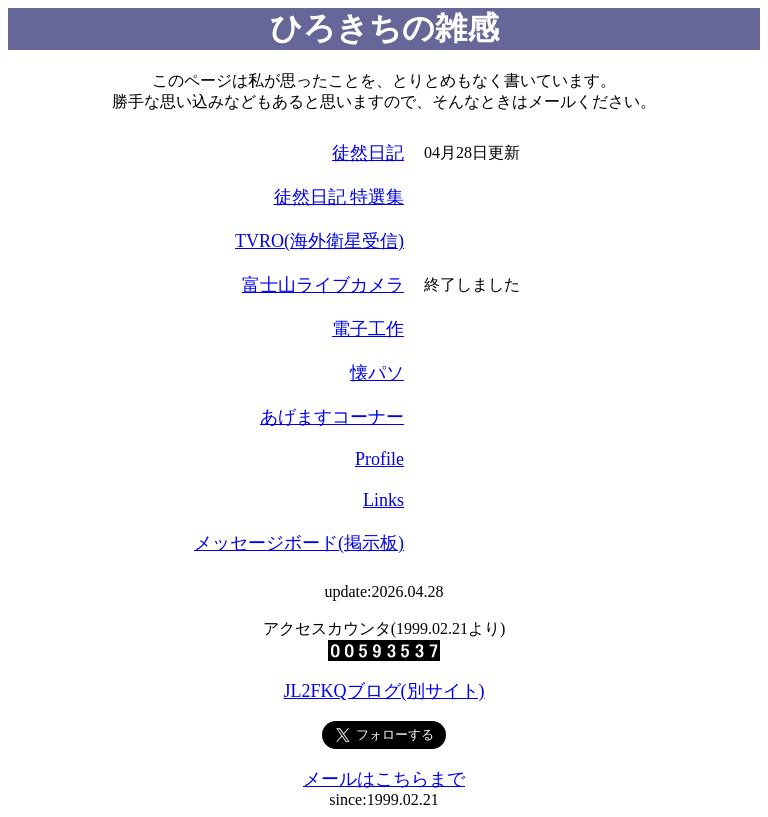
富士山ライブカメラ (323, 285)
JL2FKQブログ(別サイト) (384, 691)
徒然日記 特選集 (339, 197)
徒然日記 (368, 153)
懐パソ (377, 373)
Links (383, 500)
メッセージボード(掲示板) (299, 543)
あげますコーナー (332, 417)
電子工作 (368, 329)
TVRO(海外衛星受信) (319, 241)
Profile (379, 459)
